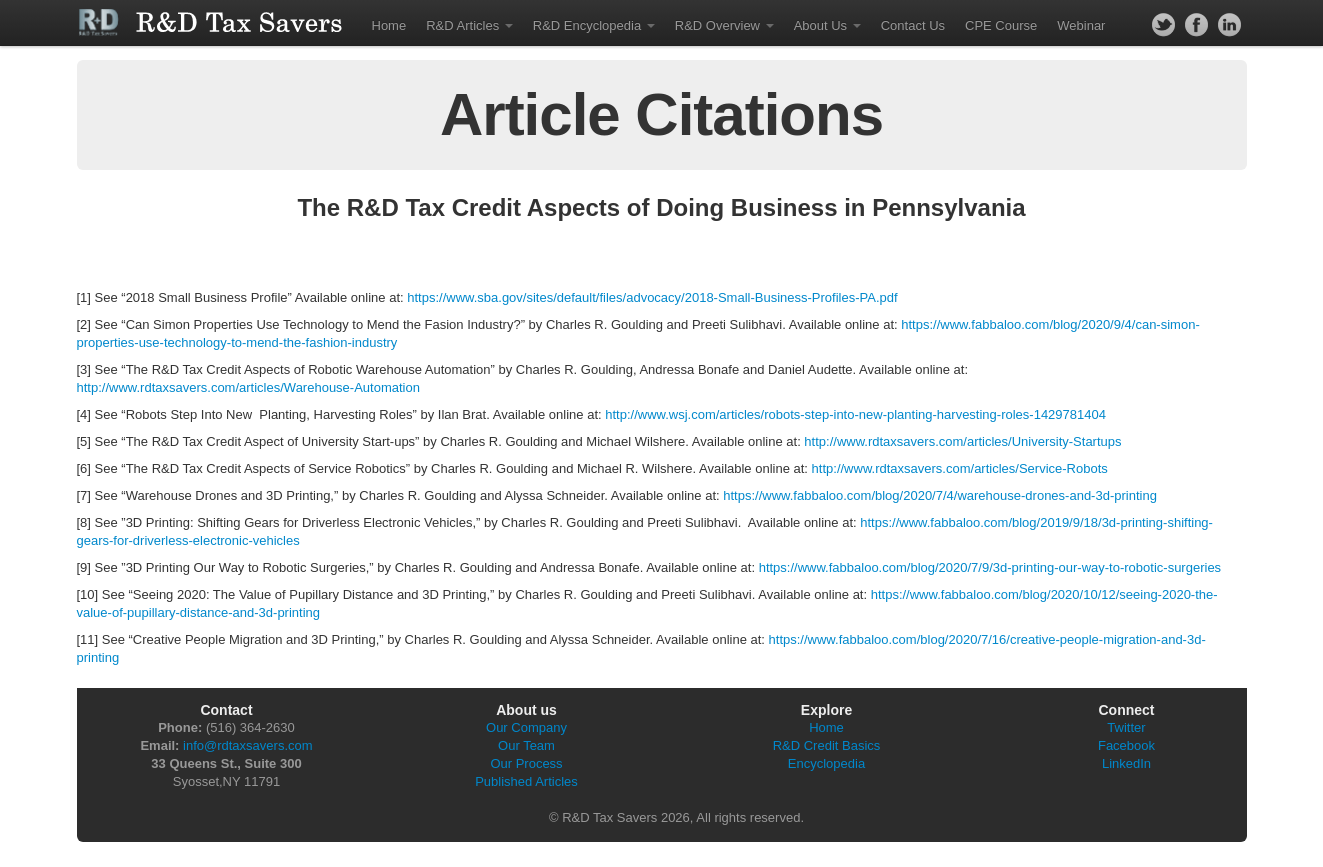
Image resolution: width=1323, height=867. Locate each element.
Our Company (526, 727)
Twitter (1126, 727)
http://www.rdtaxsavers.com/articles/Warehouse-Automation (248, 387)
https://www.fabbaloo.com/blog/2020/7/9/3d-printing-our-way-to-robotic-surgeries (990, 567)
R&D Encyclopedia (594, 25)
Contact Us (913, 25)
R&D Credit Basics (827, 745)
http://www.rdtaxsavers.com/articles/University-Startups (962, 441)
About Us (827, 25)
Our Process (526, 763)
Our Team (526, 745)
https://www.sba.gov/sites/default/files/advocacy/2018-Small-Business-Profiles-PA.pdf (652, 297)
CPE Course (1001, 25)
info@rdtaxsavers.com (248, 745)
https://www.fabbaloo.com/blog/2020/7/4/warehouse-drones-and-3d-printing (940, 495)
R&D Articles (469, 25)
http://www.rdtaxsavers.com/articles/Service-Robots (960, 468)
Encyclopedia (826, 763)
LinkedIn (1126, 763)
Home (389, 25)
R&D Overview (724, 25)
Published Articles (526, 781)
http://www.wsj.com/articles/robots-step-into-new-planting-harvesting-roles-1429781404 (855, 414)
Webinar (1081, 25)
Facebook (1126, 745)
